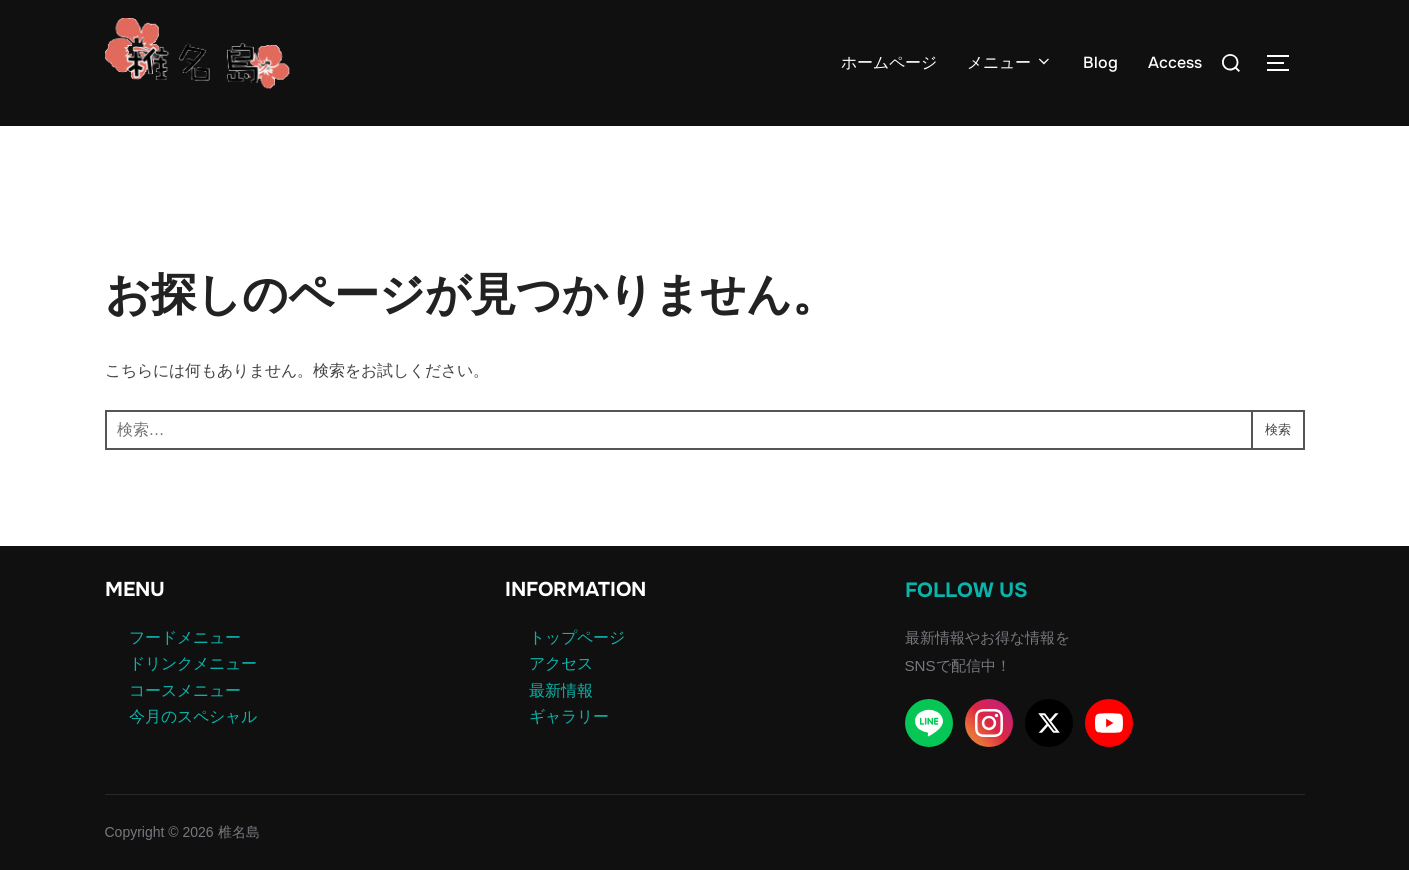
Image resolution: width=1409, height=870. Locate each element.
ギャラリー (569, 716)
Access (1175, 62)
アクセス (561, 663)
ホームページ (889, 62)
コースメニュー (185, 690)
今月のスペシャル (193, 716)
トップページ (577, 637)
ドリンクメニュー (193, 663)
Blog (1100, 62)
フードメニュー (185, 637)
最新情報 (561, 690)
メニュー (1010, 62)
